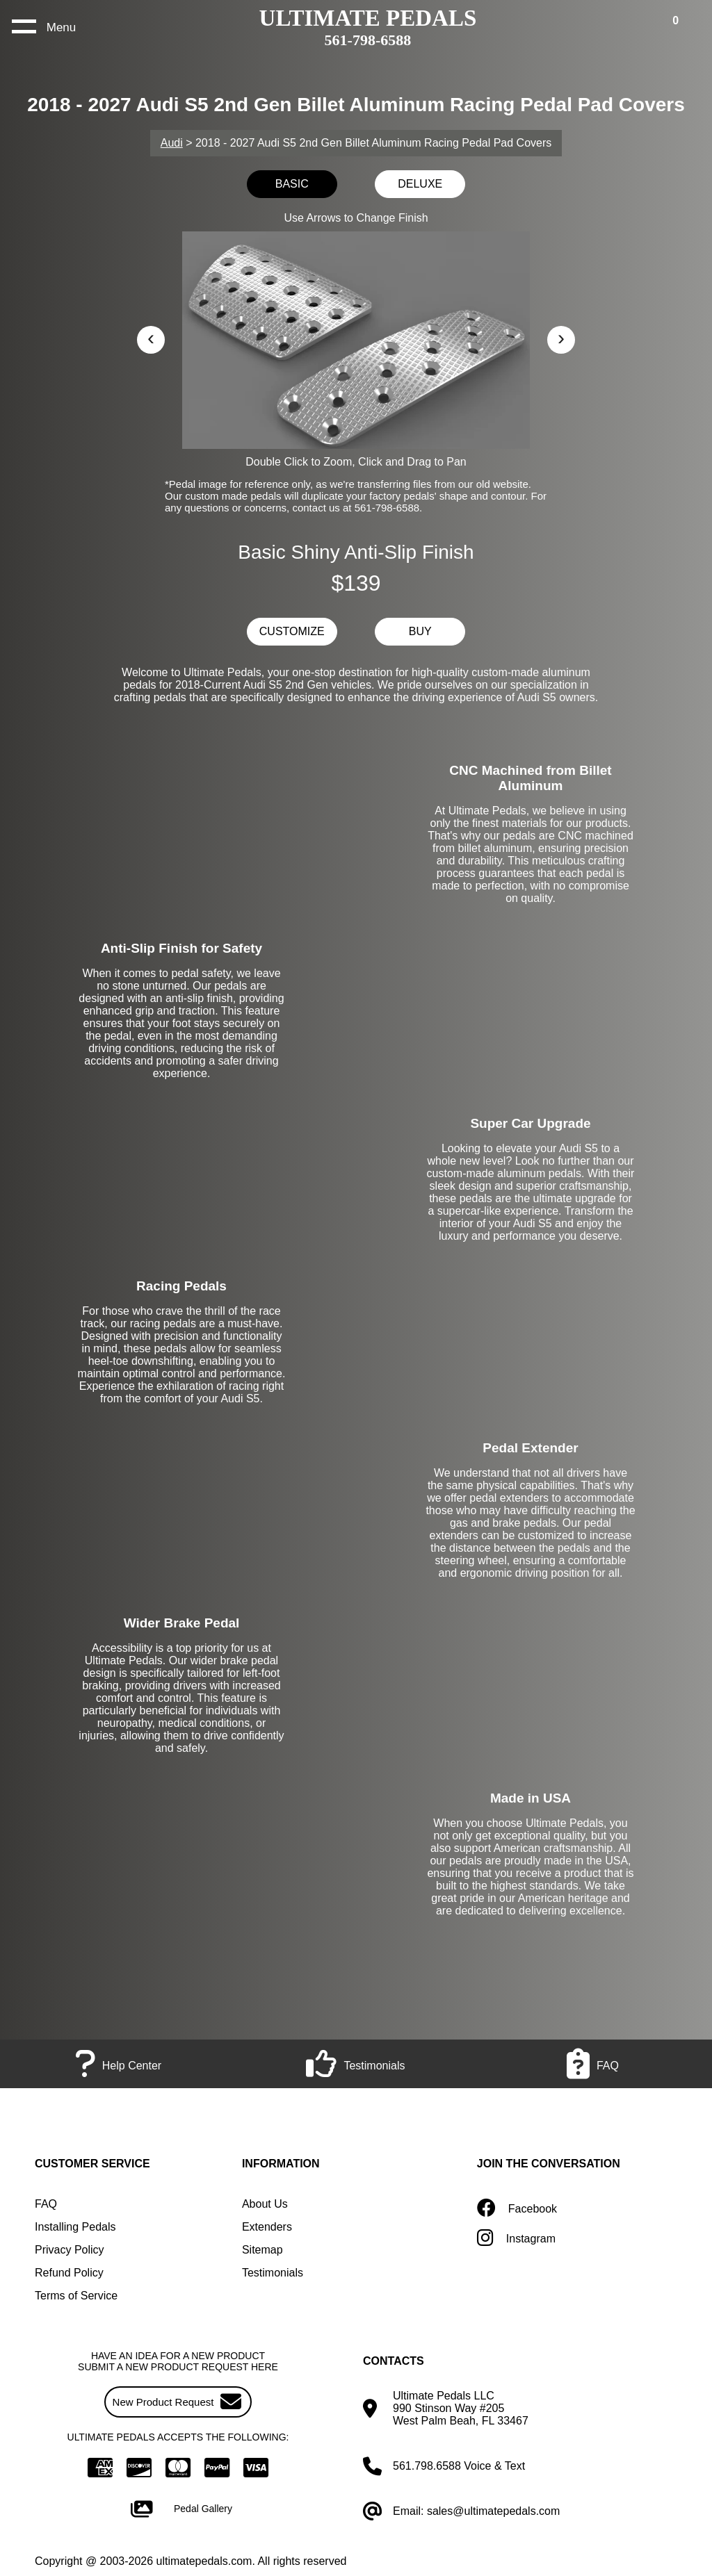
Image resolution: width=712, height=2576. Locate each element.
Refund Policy (69, 2273)
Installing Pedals (75, 2227)
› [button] (561, 337)
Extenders (267, 2227)
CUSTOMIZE (292, 631)
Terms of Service (76, 2296)
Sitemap (262, 2250)
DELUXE (420, 184)
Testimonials (272, 2273)
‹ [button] (150, 337)
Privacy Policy (69, 2250)
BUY (420, 631)
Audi (172, 143)
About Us (265, 2204)
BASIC (292, 184)
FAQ (46, 2204)
